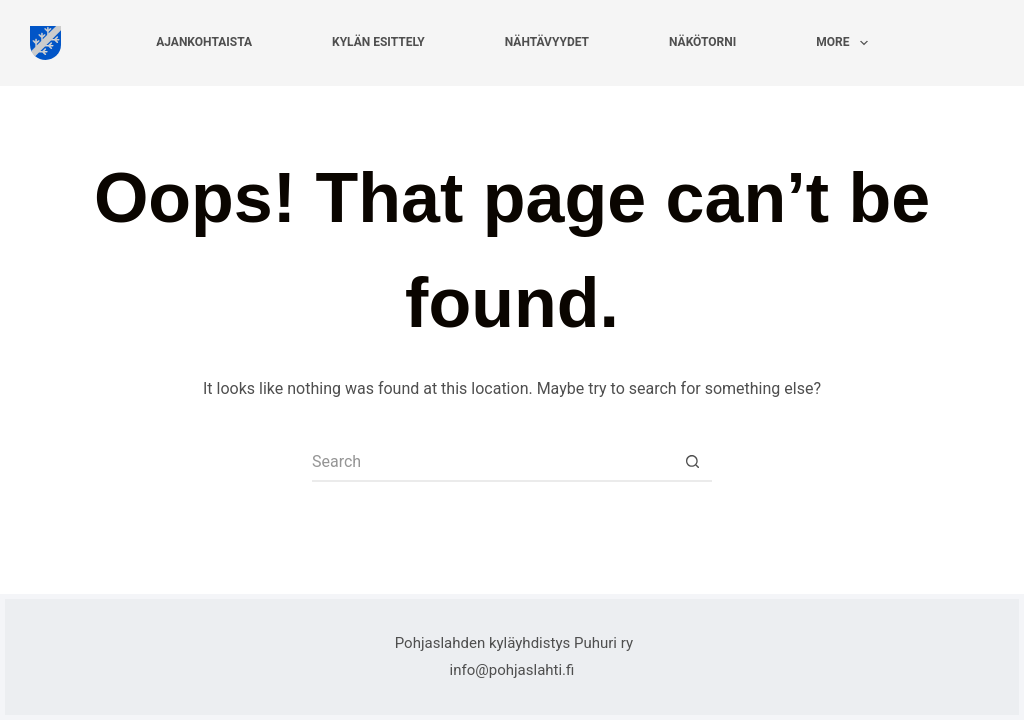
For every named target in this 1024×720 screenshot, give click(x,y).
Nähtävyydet (547, 42)
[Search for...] (492, 462)
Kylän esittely (378, 42)
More (846, 43)
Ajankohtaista (204, 42)
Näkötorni (702, 42)
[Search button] (692, 462)
